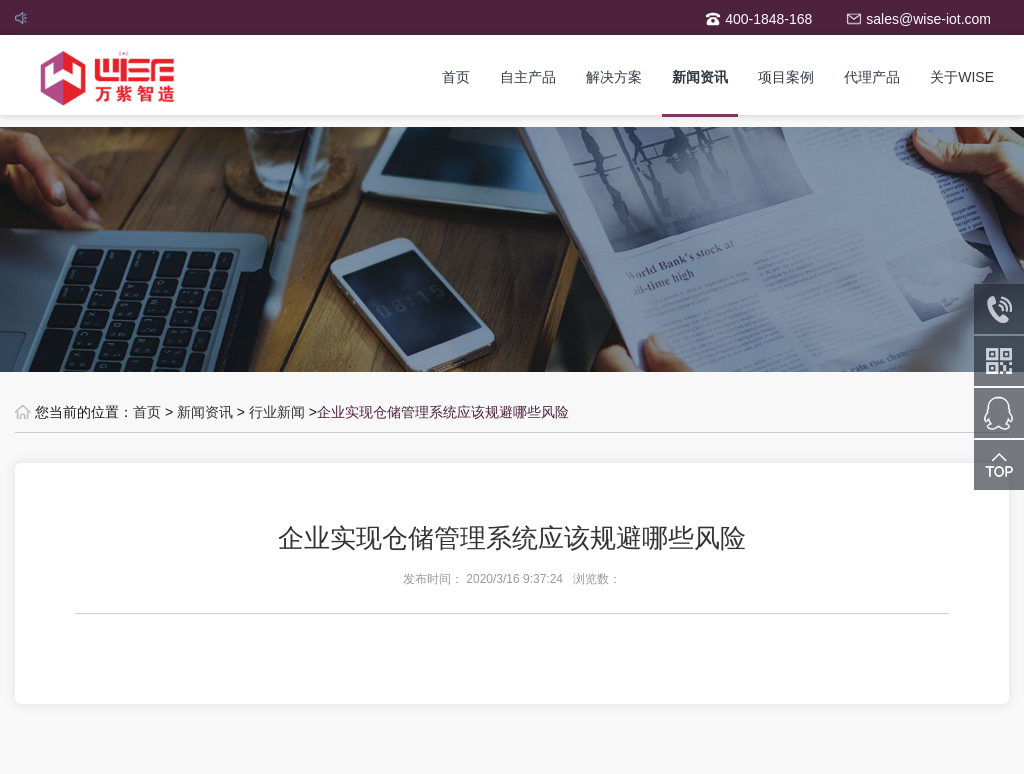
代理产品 (872, 77)
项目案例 (786, 77)
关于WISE (962, 77)
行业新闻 (277, 412)
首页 (456, 77)
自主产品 (528, 77)
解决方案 (614, 77)
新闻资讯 (700, 77)
